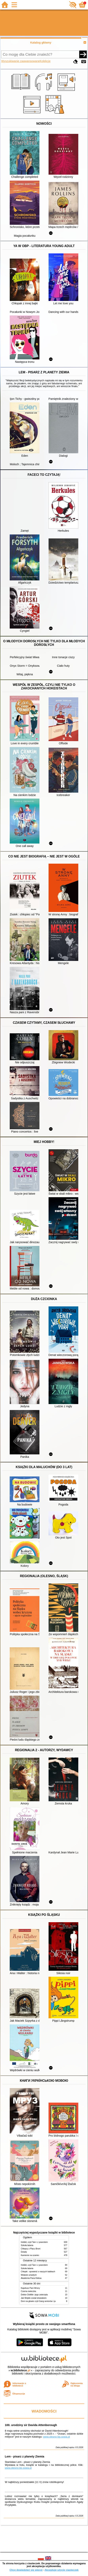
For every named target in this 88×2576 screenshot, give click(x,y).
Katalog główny (40, 42)
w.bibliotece (20, 2370)
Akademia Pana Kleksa (31, 2278)
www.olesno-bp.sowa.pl (56, 2436)
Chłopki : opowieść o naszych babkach (38, 2271)
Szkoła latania (27, 2245)
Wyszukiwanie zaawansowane (20, 61)
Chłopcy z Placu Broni (30, 2249)
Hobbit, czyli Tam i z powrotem (34, 2242)
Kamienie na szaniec (30, 2255)
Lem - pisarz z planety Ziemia (24, 2456)
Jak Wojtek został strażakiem (34, 2298)
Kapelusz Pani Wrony (30, 2288)
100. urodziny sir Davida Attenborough (31, 2425)
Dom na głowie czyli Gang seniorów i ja (38, 2301)
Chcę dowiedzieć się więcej (26, 2569)
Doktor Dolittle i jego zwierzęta (34, 2295)
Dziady (24, 2252)
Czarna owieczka (28, 2291)
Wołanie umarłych (29, 2275)
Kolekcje (45, 61)
